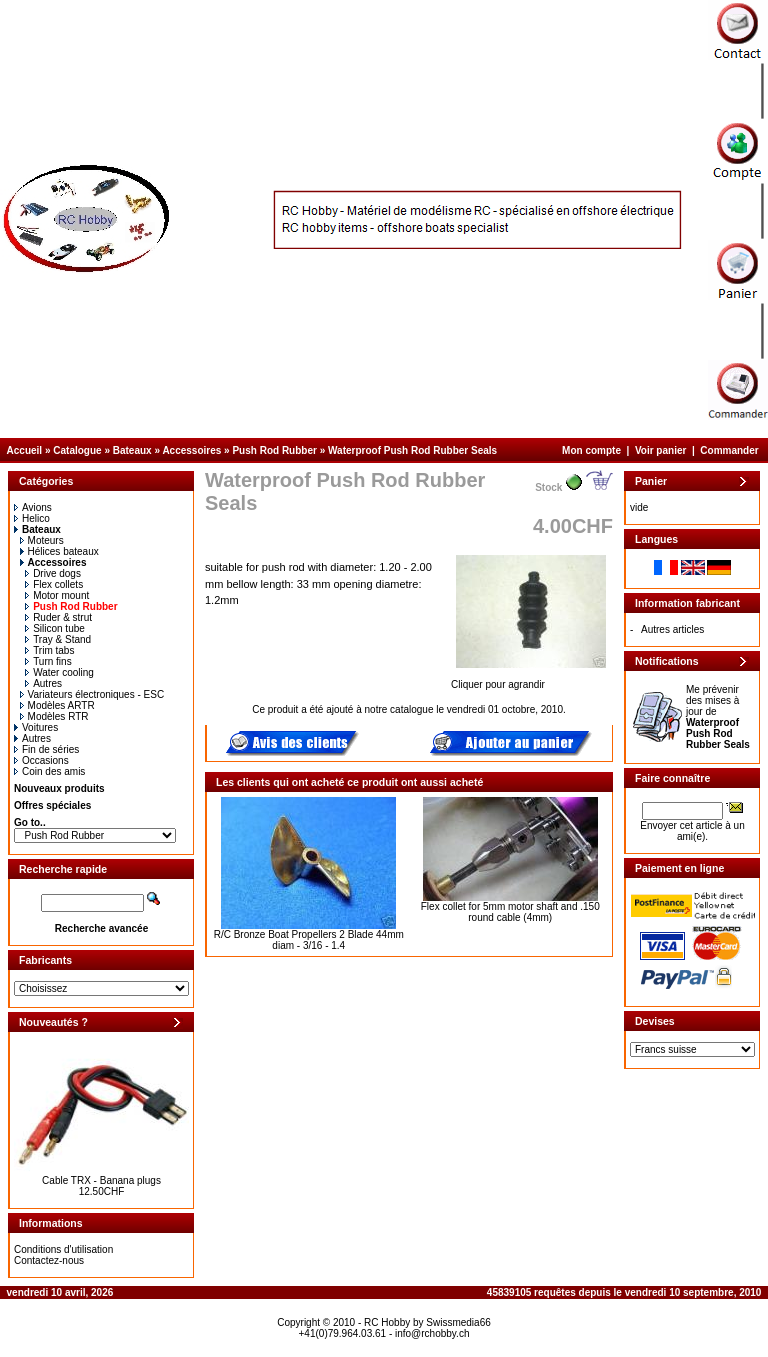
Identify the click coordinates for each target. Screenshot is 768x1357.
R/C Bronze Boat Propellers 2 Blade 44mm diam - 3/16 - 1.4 (309, 940)
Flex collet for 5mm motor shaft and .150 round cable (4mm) (510, 912)
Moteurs (42, 540)
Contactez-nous (49, 1260)
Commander (729, 450)
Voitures (36, 727)
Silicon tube (55, 628)
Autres (43, 683)
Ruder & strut (58, 617)
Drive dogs (53, 573)
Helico (32, 518)
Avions (33, 507)
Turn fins (48, 661)
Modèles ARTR (57, 705)
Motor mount (57, 595)
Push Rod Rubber (274, 450)
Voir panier (661, 450)
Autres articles (672, 629)
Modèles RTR (54, 716)
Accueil (25, 450)
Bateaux (132, 450)
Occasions (41, 760)
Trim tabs (49, 650)
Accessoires (191, 450)
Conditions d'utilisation (63, 1249)
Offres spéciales (52, 805)
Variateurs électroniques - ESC (92, 694)
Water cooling (59, 672)
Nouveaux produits (59, 788)
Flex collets (54, 584)
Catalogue (77, 450)
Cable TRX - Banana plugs (101, 1180)
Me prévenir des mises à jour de (718, 717)
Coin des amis (49, 771)
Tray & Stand (58, 639)
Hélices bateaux (59, 551)
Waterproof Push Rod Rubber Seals (412, 450)
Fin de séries (46, 749)
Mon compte (591, 450)
